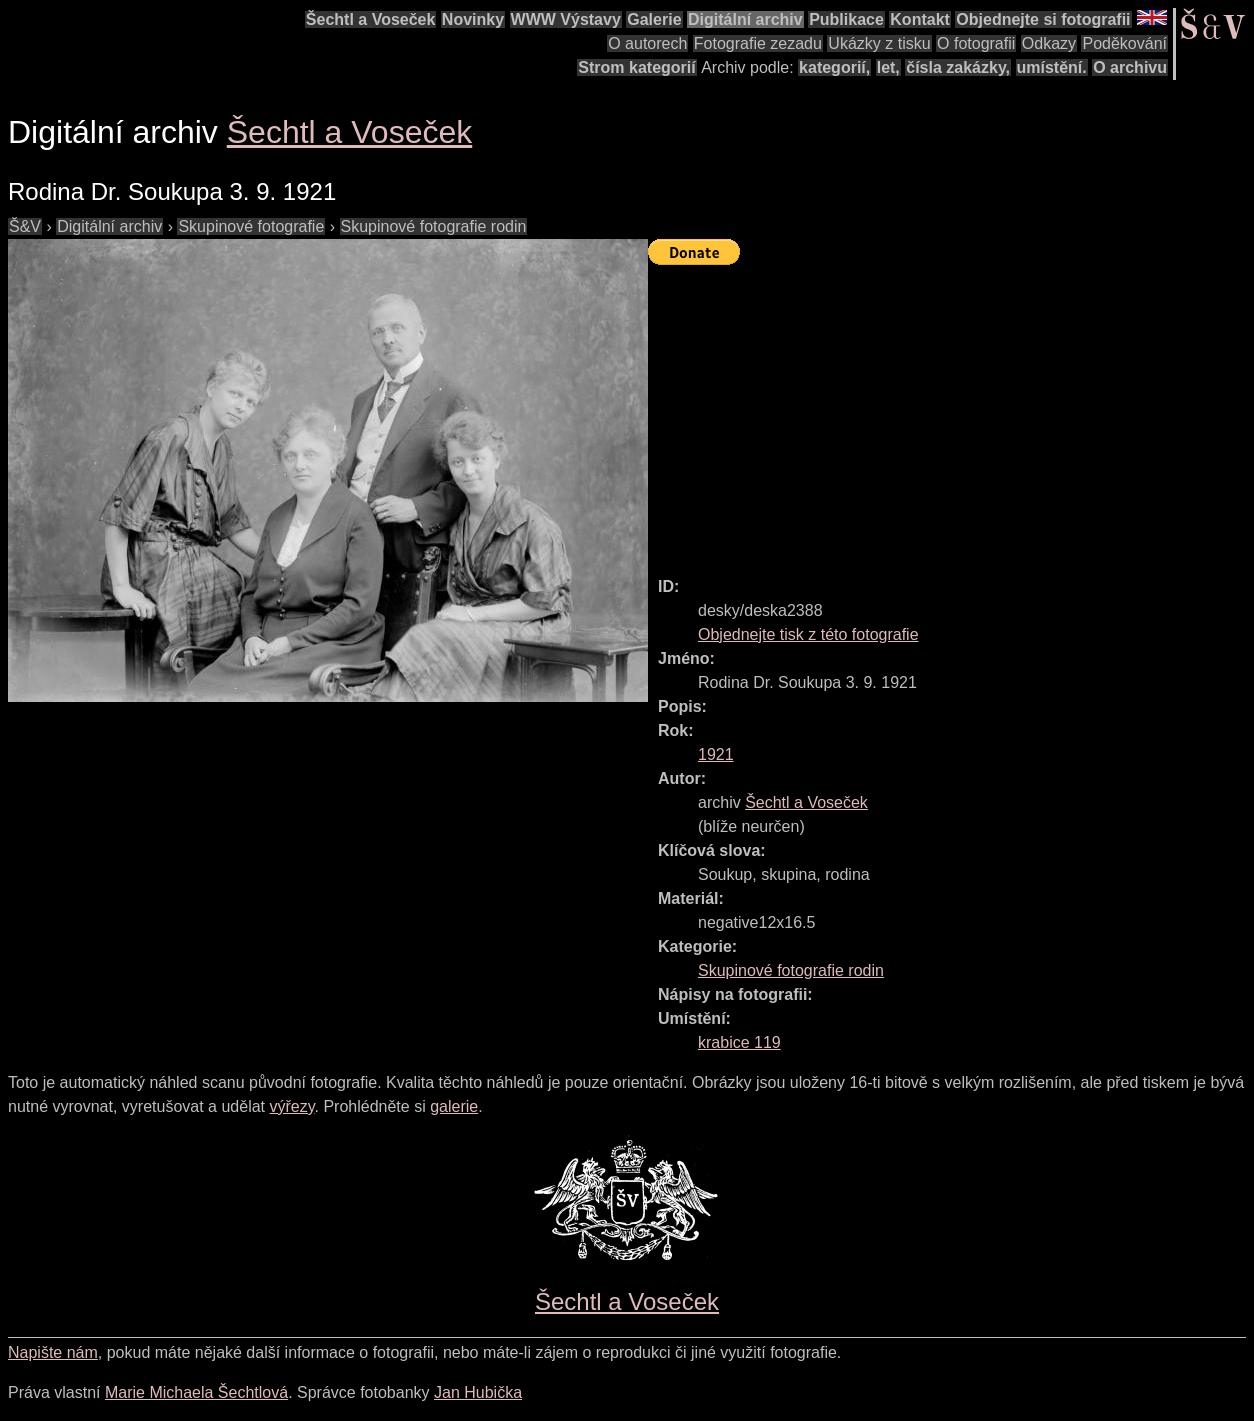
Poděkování (1124, 43)
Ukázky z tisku (879, 43)
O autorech (647, 43)
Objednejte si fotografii (1043, 19)
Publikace (846, 19)
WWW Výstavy (566, 19)
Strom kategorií (636, 67)
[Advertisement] (951, 412)
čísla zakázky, (958, 67)
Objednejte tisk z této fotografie (808, 634)
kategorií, (834, 67)
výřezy (291, 1106)
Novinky (473, 19)
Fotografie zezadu (758, 43)
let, (888, 67)
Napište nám (53, 1352)
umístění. (1052, 67)
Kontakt (920, 19)
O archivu (1130, 67)
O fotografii (976, 43)
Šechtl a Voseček (371, 19)
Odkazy (1049, 43)
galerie (454, 1106)
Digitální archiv (745, 19)
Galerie (654, 19)
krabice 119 (739, 1042)
